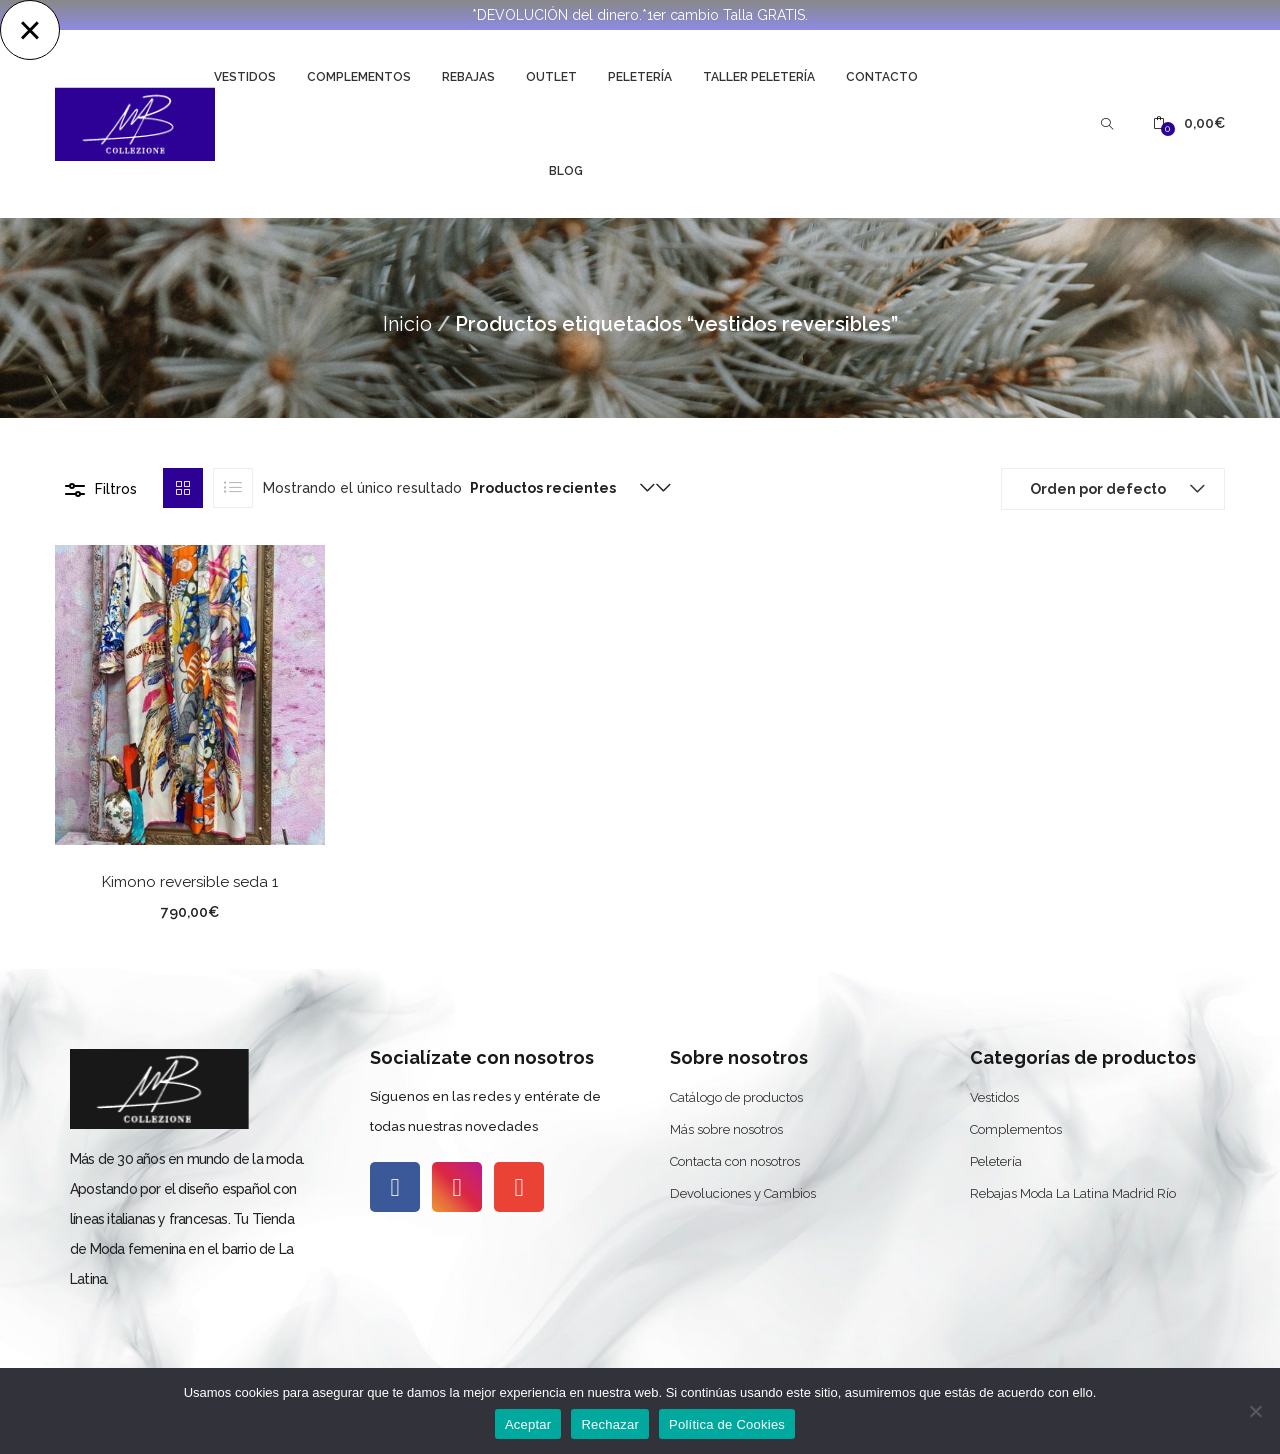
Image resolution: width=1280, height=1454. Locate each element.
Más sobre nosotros (726, 1129)
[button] (1189, 123)
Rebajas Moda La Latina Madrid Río (1073, 1193)
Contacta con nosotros (735, 1161)
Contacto (882, 77)
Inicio (407, 324)
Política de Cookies (727, 1424)
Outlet (551, 77)
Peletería (640, 77)
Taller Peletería (759, 77)
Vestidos (245, 77)
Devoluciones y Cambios (743, 1193)
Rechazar (610, 1424)
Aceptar (528, 1424)
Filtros (116, 489)
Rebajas (468, 77)
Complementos (359, 77)
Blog (566, 171)
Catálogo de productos (736, 1097)
